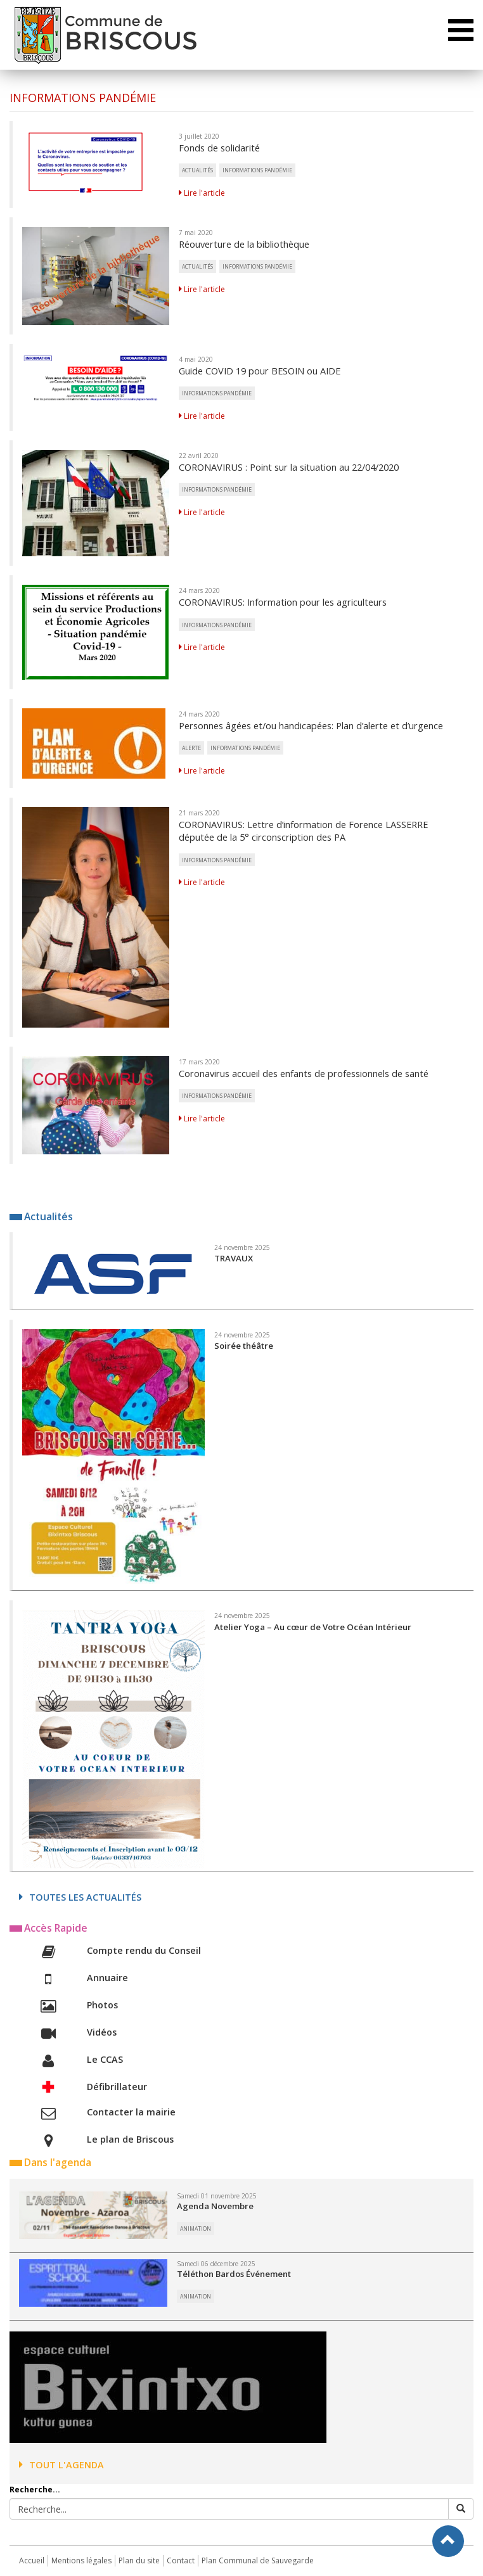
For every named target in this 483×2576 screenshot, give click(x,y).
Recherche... (35, 2489)
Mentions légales (81, 2560)
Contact (181, 2560)
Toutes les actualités (80, 1897)
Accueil (31, 2560)
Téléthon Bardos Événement (234, 2274)
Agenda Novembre (215, 2206)
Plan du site (139, 2560)
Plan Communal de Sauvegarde (258, 2560)
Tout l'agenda (61, 2465)
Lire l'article (202, 193)
